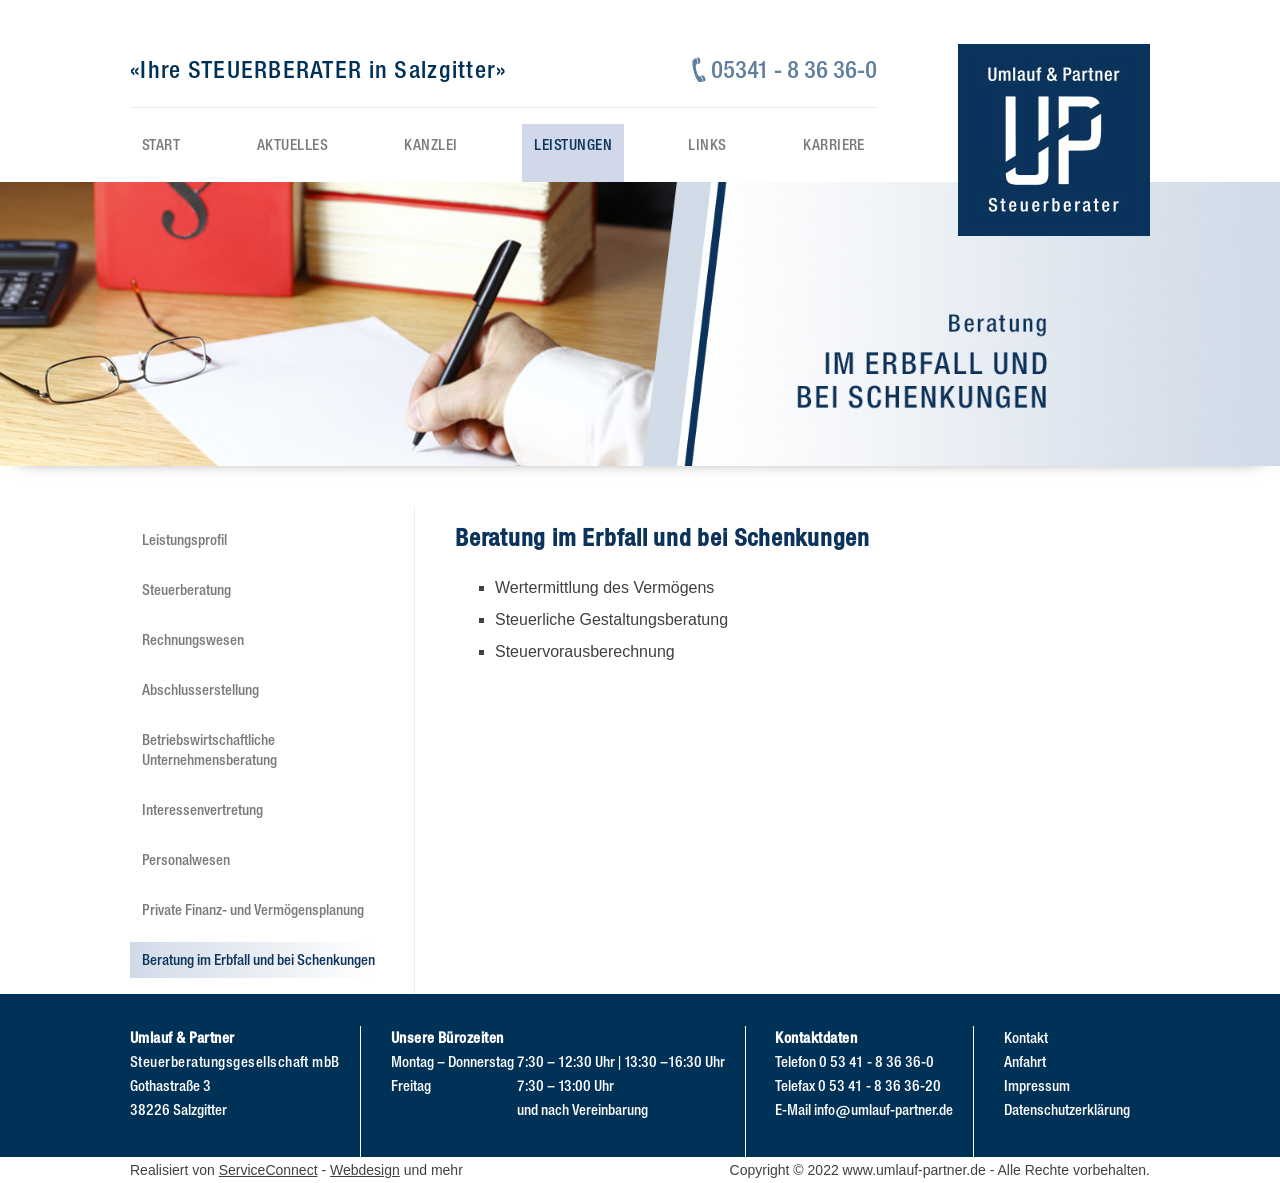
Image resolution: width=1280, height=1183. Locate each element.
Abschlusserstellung (200, 689)
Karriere (834, 144)
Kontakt (1026, 1037)
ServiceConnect (268, 1170)
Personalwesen (186, 859)
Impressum (1037, 1085)
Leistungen (573, 144)
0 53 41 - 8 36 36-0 (876, 1061)
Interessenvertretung (202, 809)
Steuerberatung (186, 589)
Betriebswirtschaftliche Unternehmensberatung (209, 749)
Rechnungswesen (193, 639)
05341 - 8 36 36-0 (794, 69)
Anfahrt (1025, 1061)
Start (161, 144)
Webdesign (365, 1170)
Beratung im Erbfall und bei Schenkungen (258, 959)
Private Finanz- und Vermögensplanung (253, 909)
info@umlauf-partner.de (883, 1109)
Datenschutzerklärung (1067, 1109)
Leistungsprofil (184, 539)
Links (707, 144)
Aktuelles (292, 144)
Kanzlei (430, 144)
